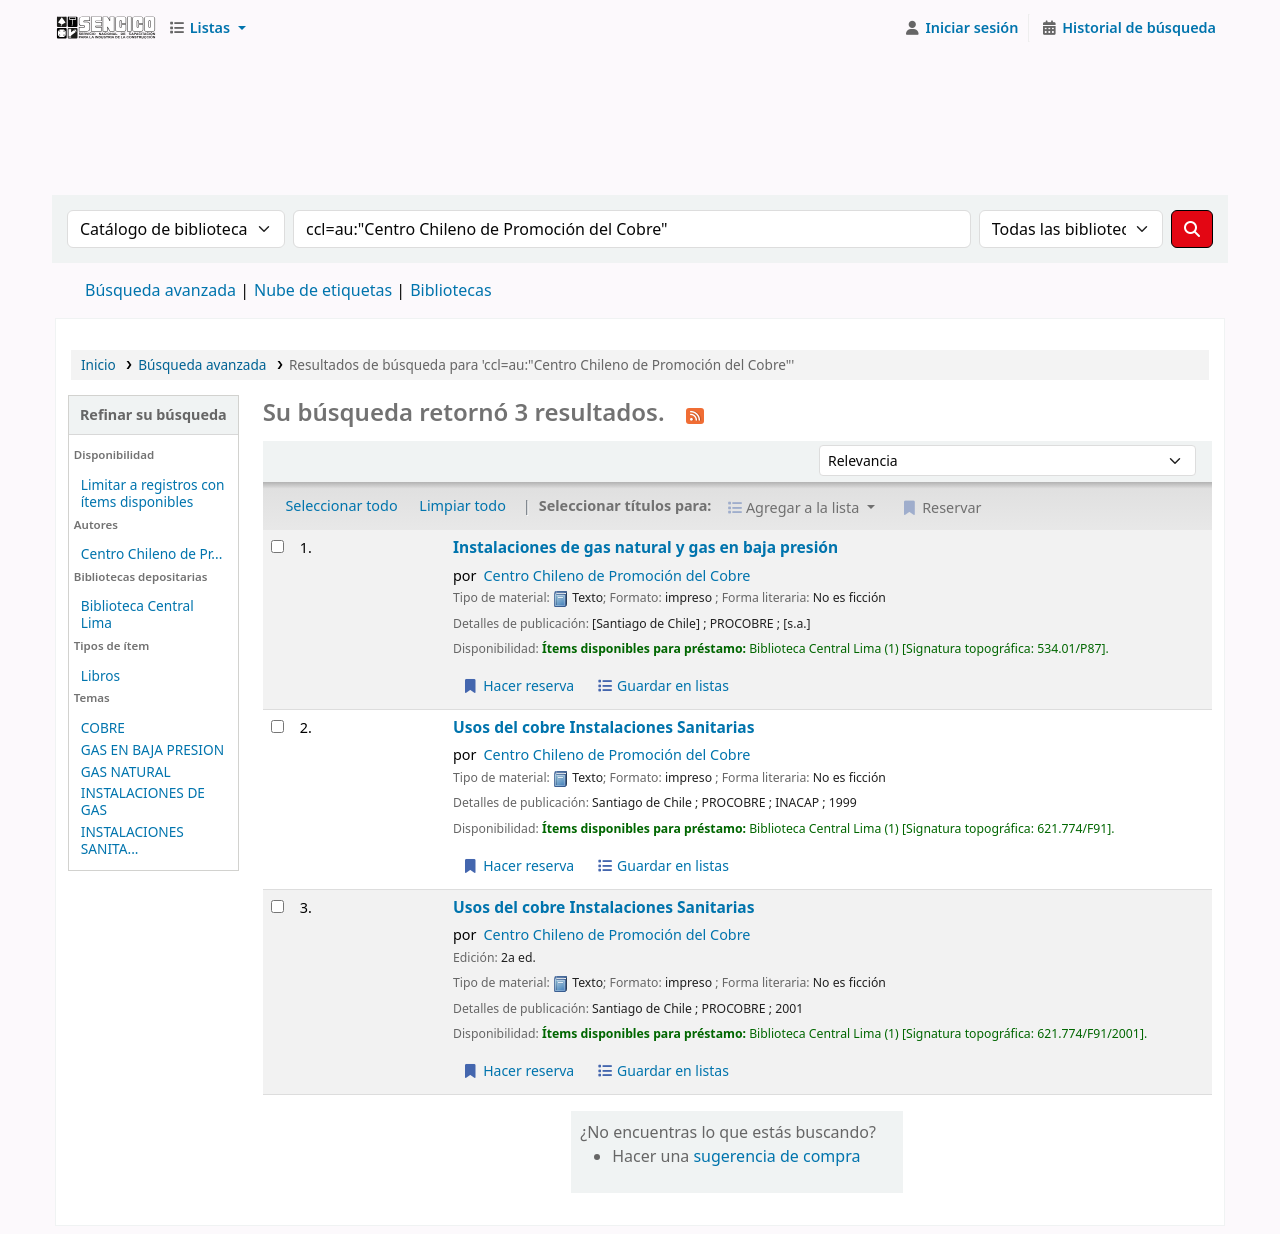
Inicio (98, 364)
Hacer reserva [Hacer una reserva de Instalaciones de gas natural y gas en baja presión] (518, 685)
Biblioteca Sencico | (106, 28)
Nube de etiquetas (323, 290)
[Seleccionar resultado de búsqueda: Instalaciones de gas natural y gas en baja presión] (277, 546)
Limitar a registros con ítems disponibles (153, 493)
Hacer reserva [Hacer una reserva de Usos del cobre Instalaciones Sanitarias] (518, 865)
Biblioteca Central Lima (137, 614)
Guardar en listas (662, 685)
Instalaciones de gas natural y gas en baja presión (645, 547)
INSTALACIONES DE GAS (143, 801)
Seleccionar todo (341, 505)
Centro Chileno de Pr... (151, 553)
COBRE (103, 727)
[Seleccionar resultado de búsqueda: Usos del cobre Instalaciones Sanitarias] (277, 726)
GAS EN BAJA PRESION (152, 749)
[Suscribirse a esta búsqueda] (695, 414)
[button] (207, 28)
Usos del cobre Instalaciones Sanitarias (603, 727)
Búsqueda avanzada (160, 290)
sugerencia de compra (776, 1156)
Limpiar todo (462, 505)
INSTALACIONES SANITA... (132, 840)
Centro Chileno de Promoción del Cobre (616, 575)
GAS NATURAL (126, 771)
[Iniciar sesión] (961, 28)
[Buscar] (1192, 229)
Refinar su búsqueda (153, 414)
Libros (100, 675)
